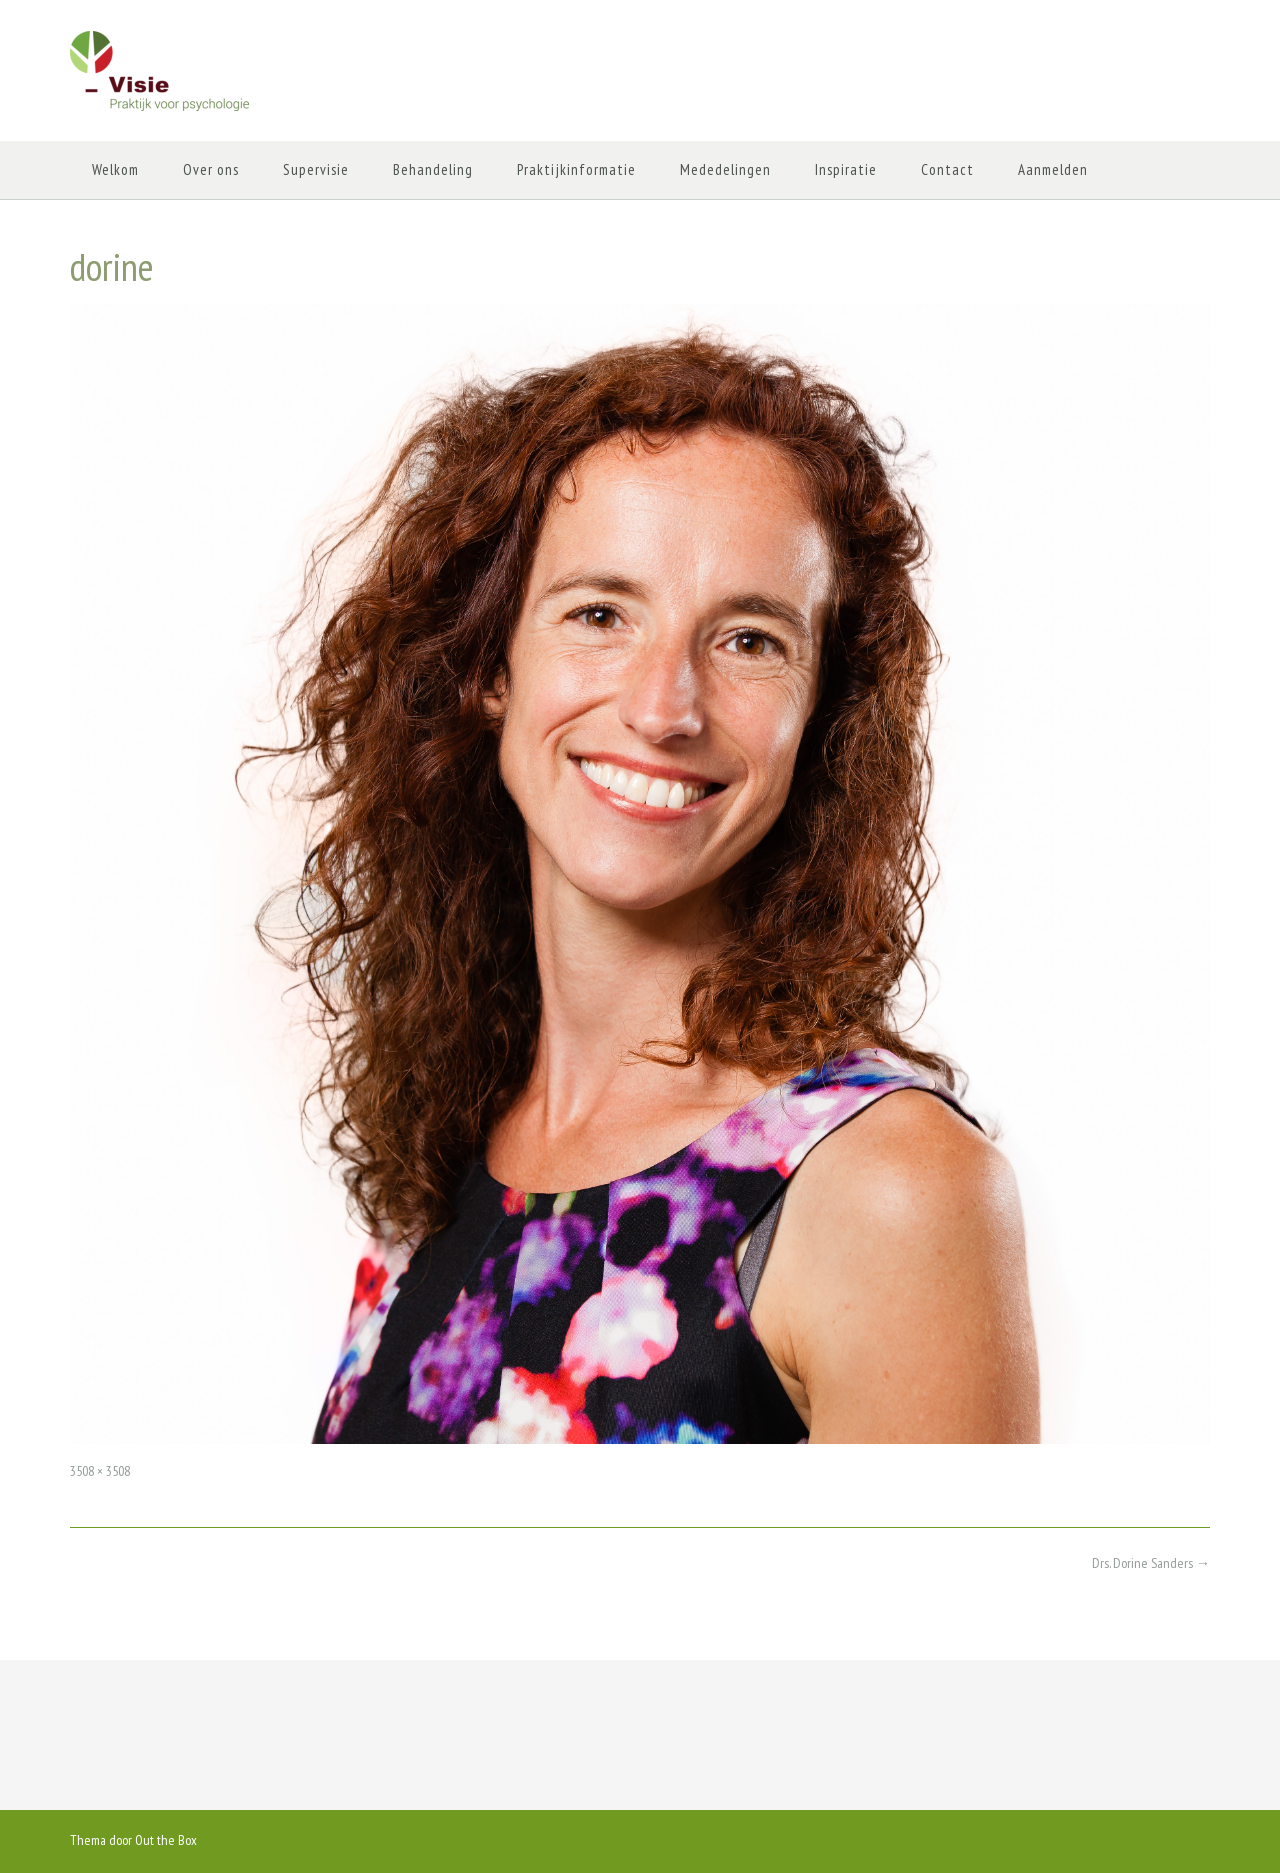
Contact (947, 169)
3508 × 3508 (100, 1471)
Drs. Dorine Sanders (1151, 1563)
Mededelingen (725, 169)
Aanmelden (1053, 169)
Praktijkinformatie (576, 169)
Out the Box (166, 1840)
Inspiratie (846, 169)
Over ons (211, 169)
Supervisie (316, 169)
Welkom (115, 169)
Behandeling (433, 169)
